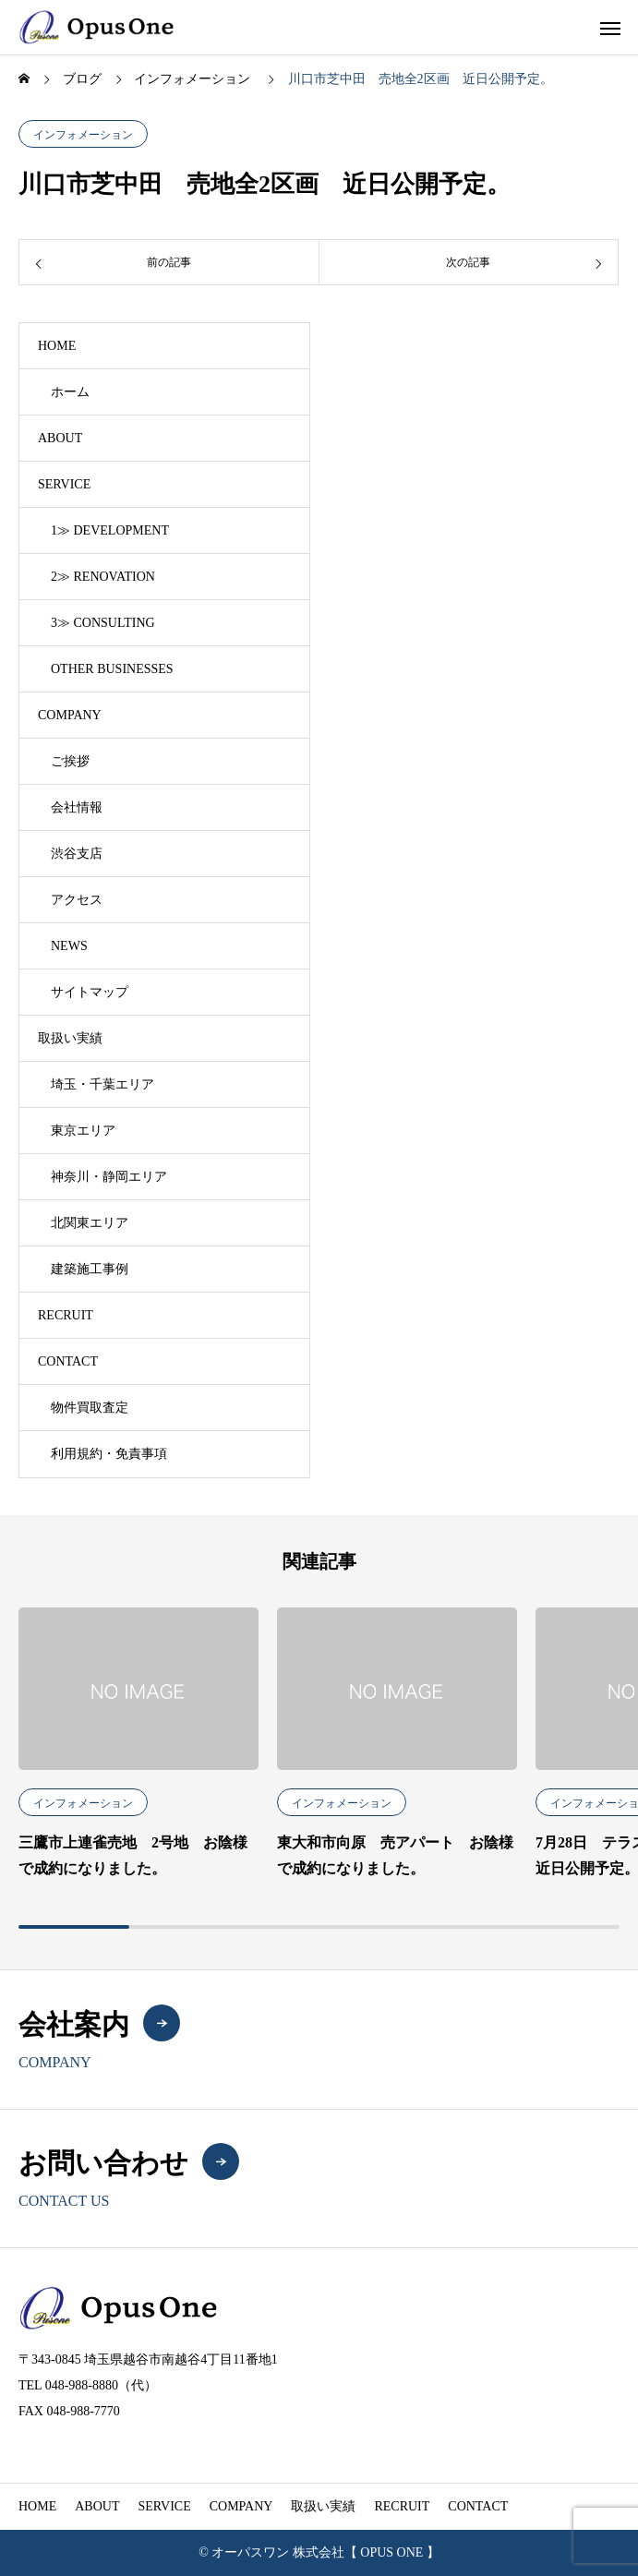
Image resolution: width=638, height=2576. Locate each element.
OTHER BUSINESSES (112, 669)
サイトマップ (89, 992)
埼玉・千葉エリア (102, 1084)
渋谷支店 (76, 854)
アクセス (76, 900)
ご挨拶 (70, 761)
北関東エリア (89, 1223)
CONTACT (68, 1361)
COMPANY (70, 715)
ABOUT (60, 438)
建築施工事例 (89, 1269)
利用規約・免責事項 (109, 1454)
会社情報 (76, 807)
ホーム (70, 392)
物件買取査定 (89, 1407)
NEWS (69, 946)
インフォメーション (83, 134)
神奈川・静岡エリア (109, 1177)
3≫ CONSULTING (103, 623)
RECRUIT (65, 1315)
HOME (57, 346)
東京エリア (83, 1131)
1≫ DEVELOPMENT (110, 530)
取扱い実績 (70, 1038)
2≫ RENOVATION (103, 577)
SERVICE (64, 484)
